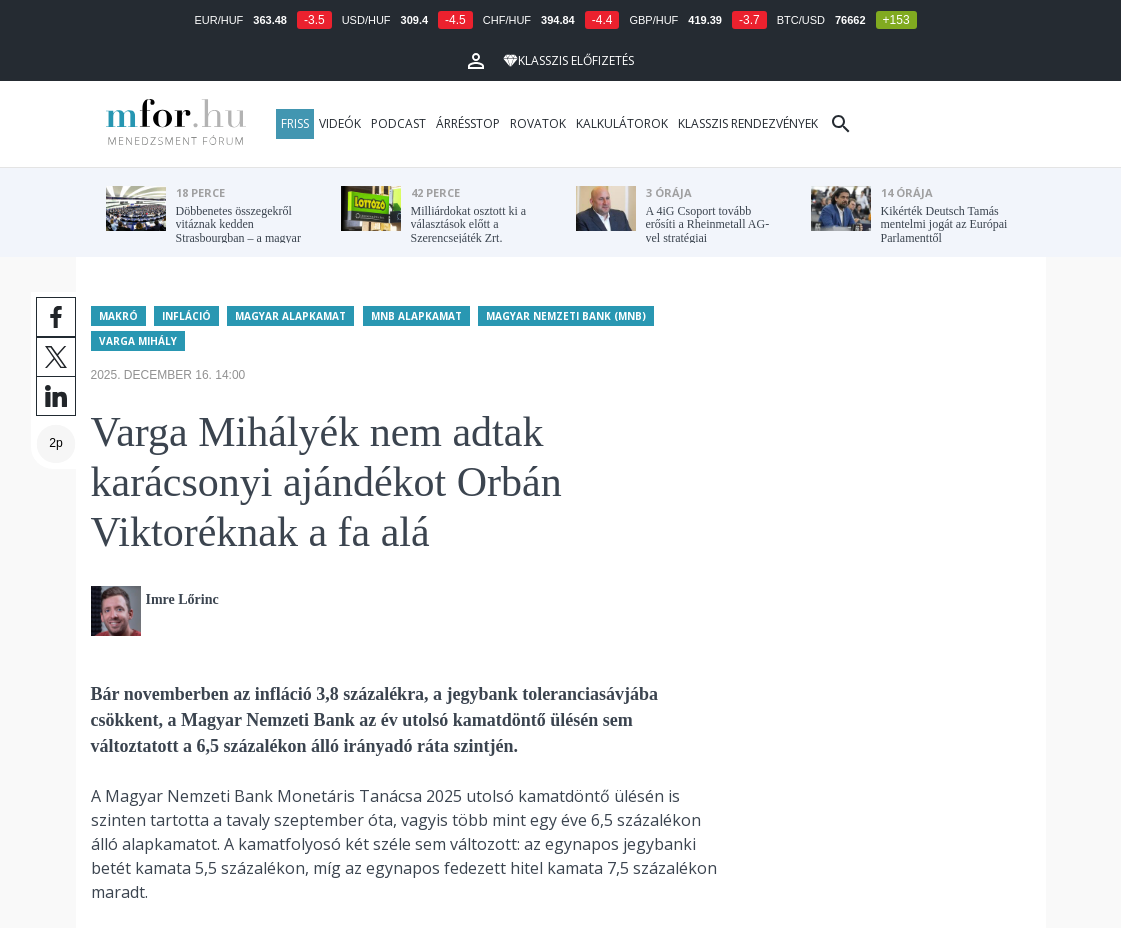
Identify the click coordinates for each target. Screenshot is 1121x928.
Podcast (398, 123)
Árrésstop (468, 123)
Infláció (186, 315)
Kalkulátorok (622, 123)
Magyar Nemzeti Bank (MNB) (566, 315)
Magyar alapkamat (290, 315)
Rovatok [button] (538, 123)
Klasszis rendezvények (748, 123)
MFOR (171, 124)
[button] (476, 61)
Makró (118, 315)
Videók (340, 123)
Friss (295, 123)
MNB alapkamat (416, 315)
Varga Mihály (138, 340)
